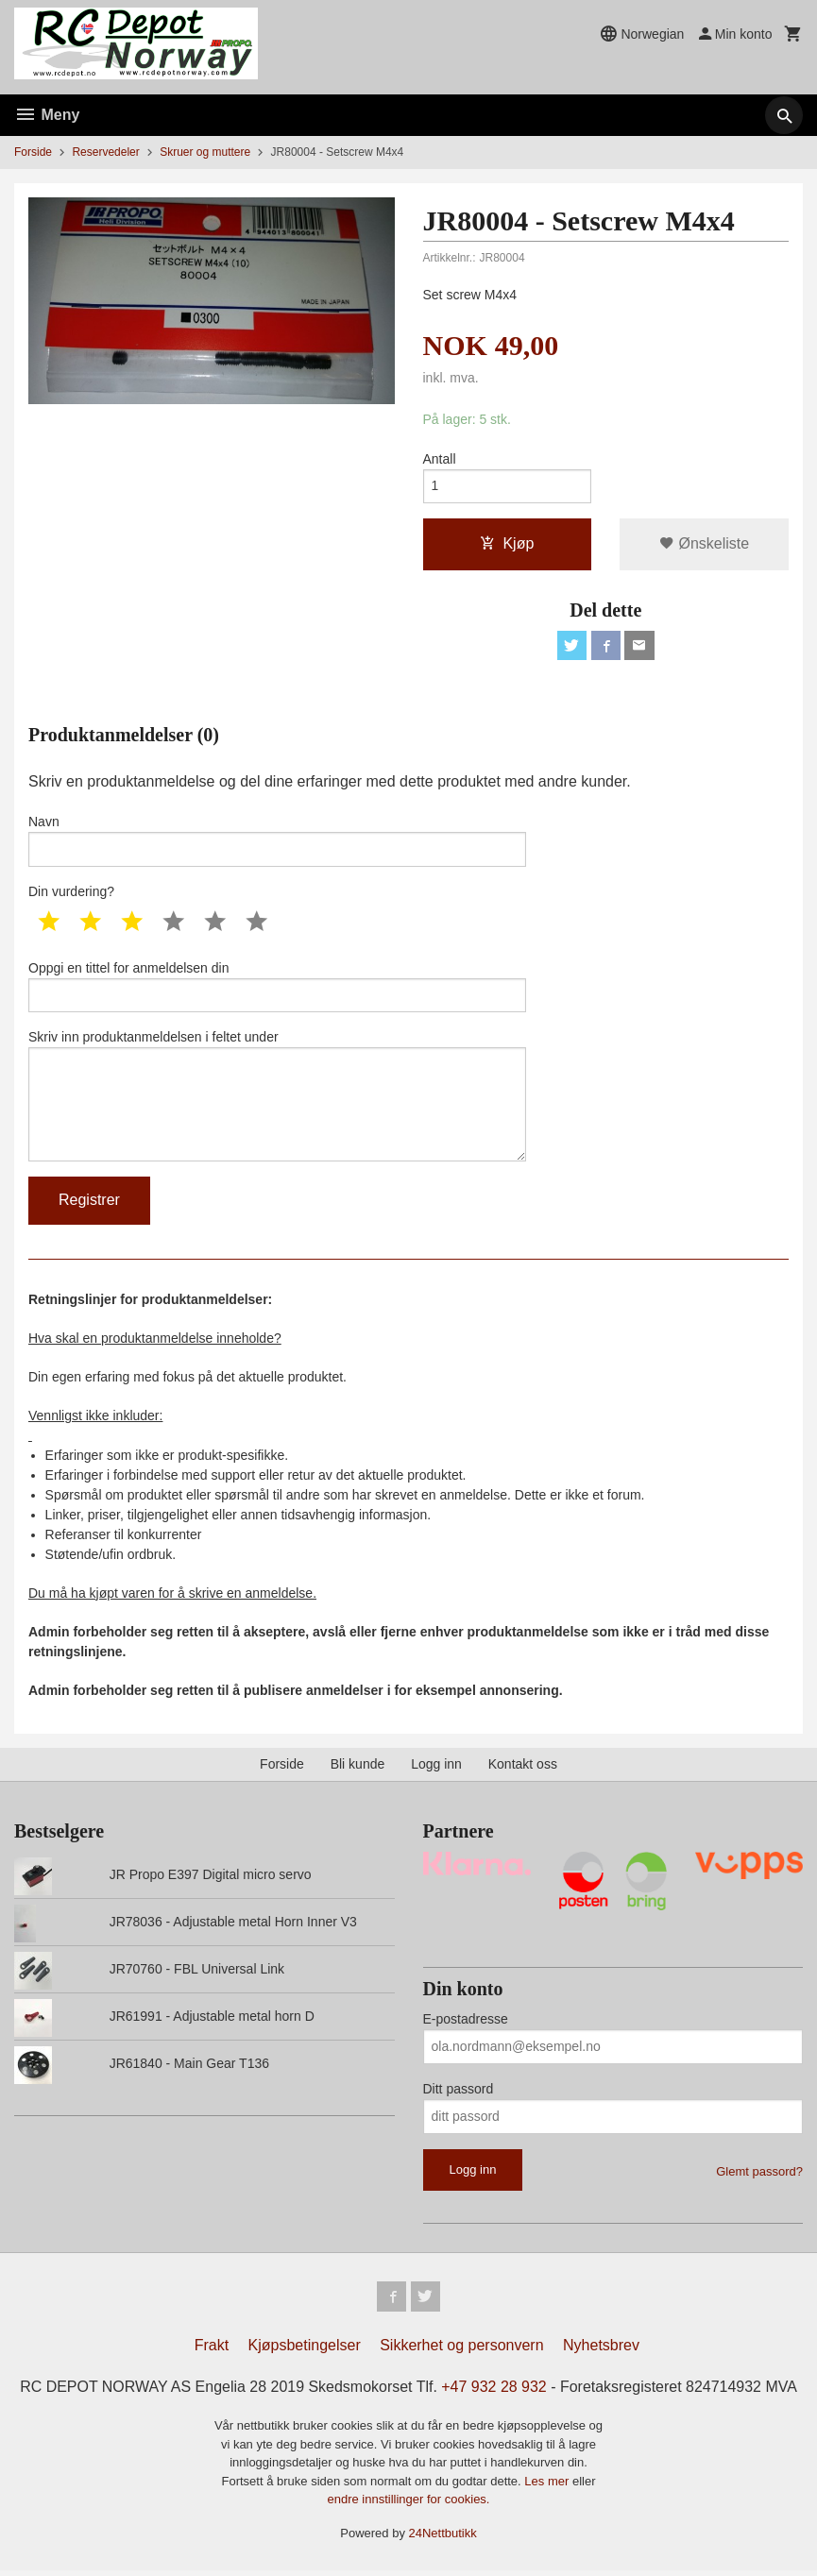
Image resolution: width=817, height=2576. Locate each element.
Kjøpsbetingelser (304, 2350)
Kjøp (507, 544)
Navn (277, 842)
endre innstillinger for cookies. (409, 2505)
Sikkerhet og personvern (461, 2350)
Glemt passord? (759, 2176)
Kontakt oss (522, 1768)
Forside (33, 152)
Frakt (212, 2350)
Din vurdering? (71, 893)
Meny (46, 115)
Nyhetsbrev (601, 2350)
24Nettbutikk (443, 2539)
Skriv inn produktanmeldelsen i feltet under (277, 1099)
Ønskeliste (704, 544)
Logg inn (436, 1768)
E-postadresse (465, 2023)
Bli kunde (358, 1768)
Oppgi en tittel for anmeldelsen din (277, 988)
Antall (439, 458)
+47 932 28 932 (494, 2391)
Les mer (548, 2487)
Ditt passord (458, 2093)
